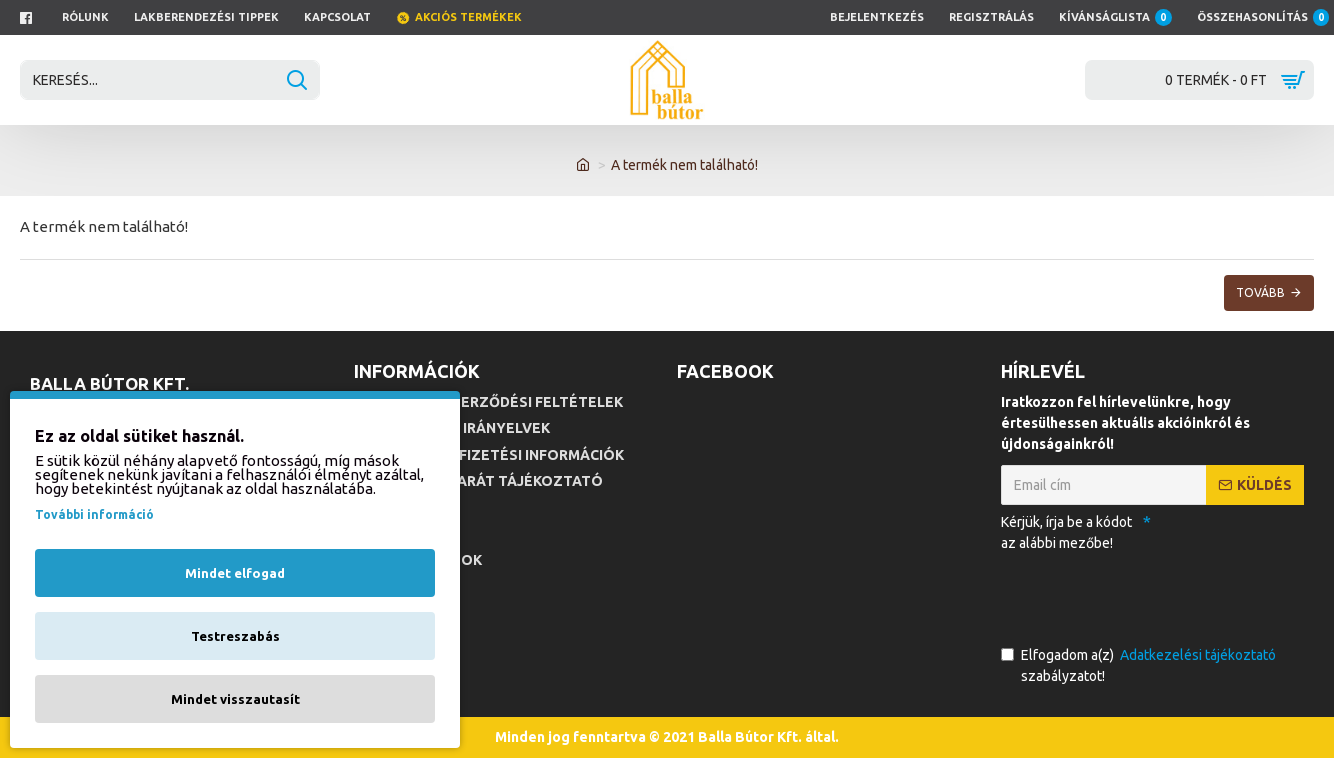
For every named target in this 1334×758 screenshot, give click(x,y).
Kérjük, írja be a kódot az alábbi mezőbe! (1066, 532)
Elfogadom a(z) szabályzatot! (1140, 664)
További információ (94, 514)
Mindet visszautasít (235, 699)
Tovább (1260, 292)
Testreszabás (235, 636)
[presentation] (1141, 595)
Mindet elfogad (235, 573)
